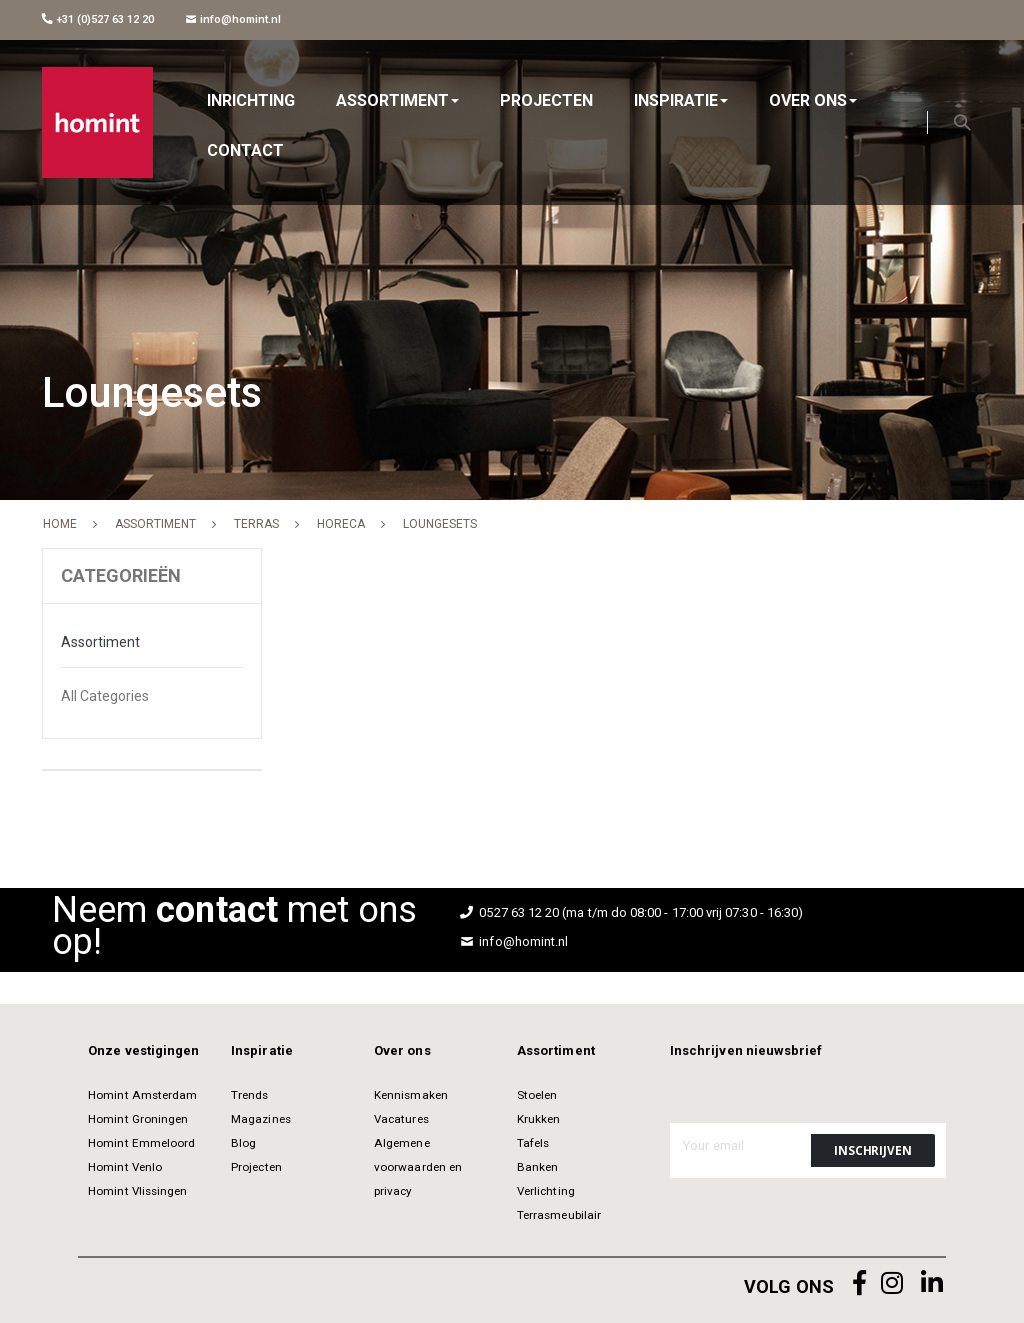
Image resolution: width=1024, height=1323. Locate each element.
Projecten (256, 1167)
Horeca (341, 524)
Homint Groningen (138, 1119)
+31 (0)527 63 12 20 (98, 19)
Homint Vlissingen (137, 1191)
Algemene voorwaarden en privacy (418, 1167)
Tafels (533, 1143)
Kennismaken (411, 1095)
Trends (249, 1095)
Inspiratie (262, 1050)
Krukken (538, 1119)
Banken (537, 1167)
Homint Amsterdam (142, 1095)
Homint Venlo (125, 1167)
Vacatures (401, 1119)
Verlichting (546, 1191)
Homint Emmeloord (141, 1143)
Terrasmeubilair (559, 1215)
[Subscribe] (873, 1150)
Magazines (261, 1119)
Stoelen (537, 1095)
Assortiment (155, 524)
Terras (256, 524)
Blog (243, 1143)
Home (60, 524)
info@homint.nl (233, 19)
